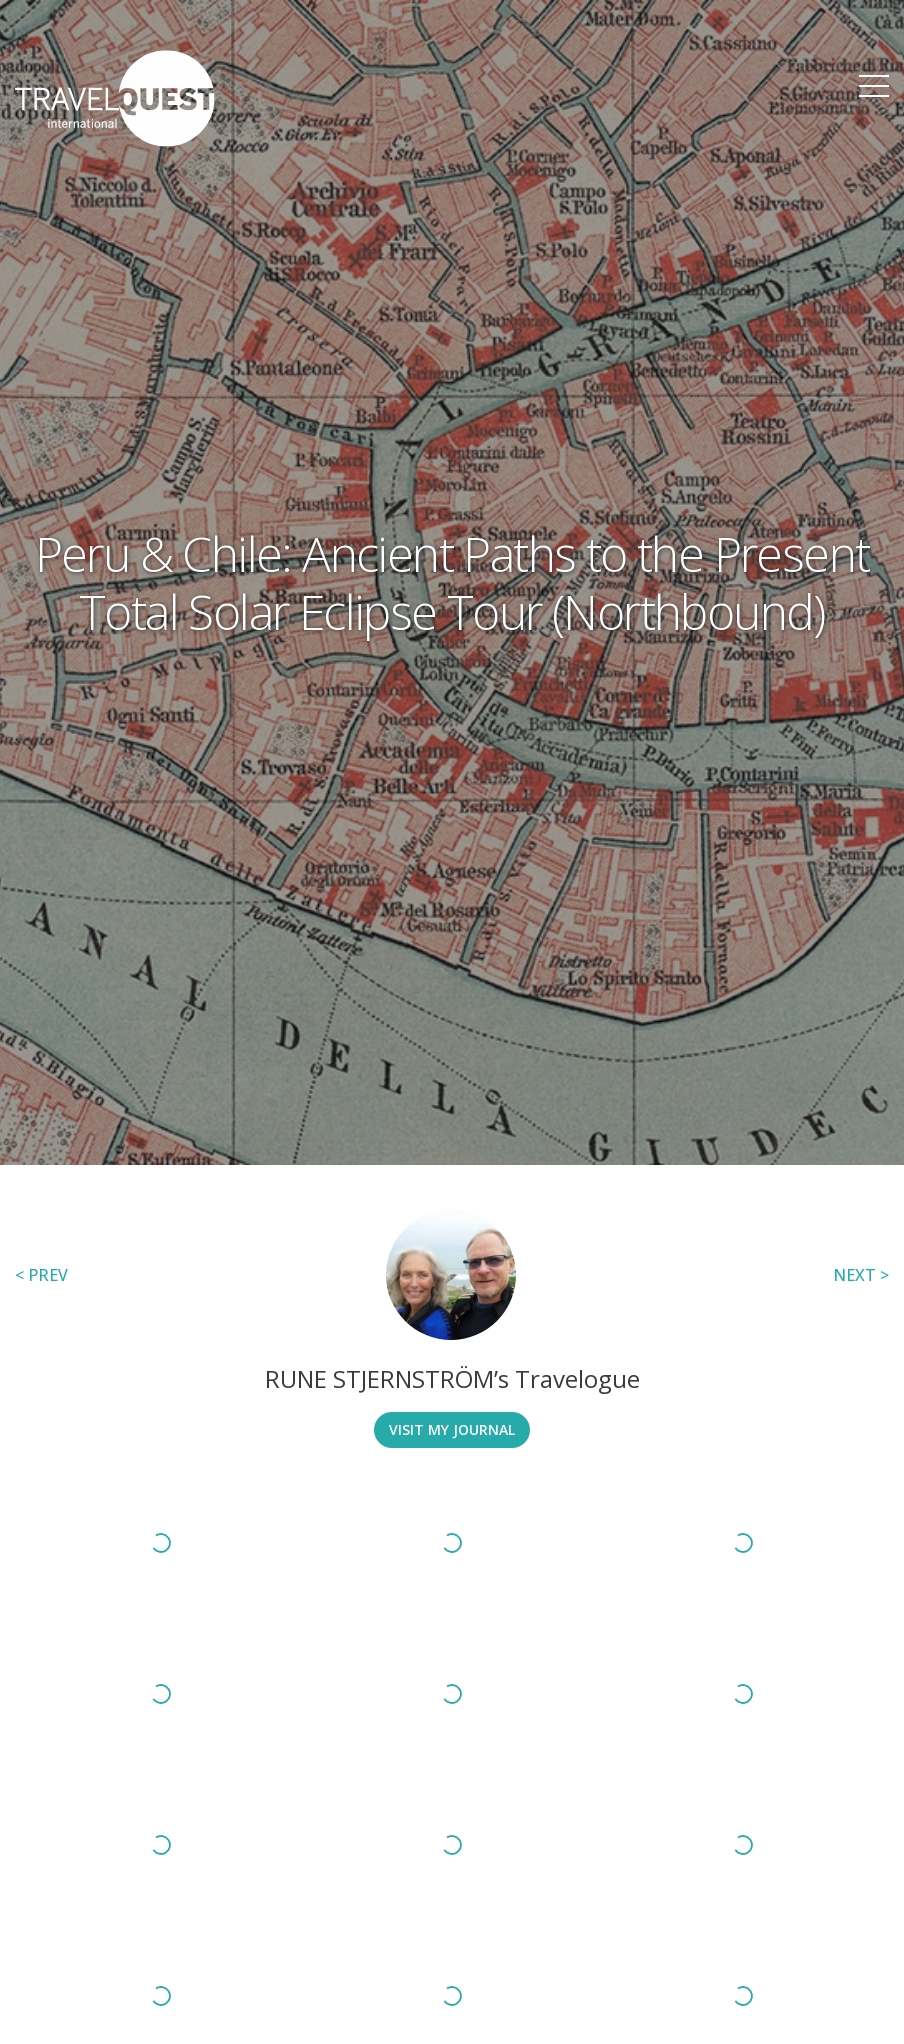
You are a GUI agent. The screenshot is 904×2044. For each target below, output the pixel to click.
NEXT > (861, 1275)
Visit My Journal (452, 1429)
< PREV (41, 1275)
